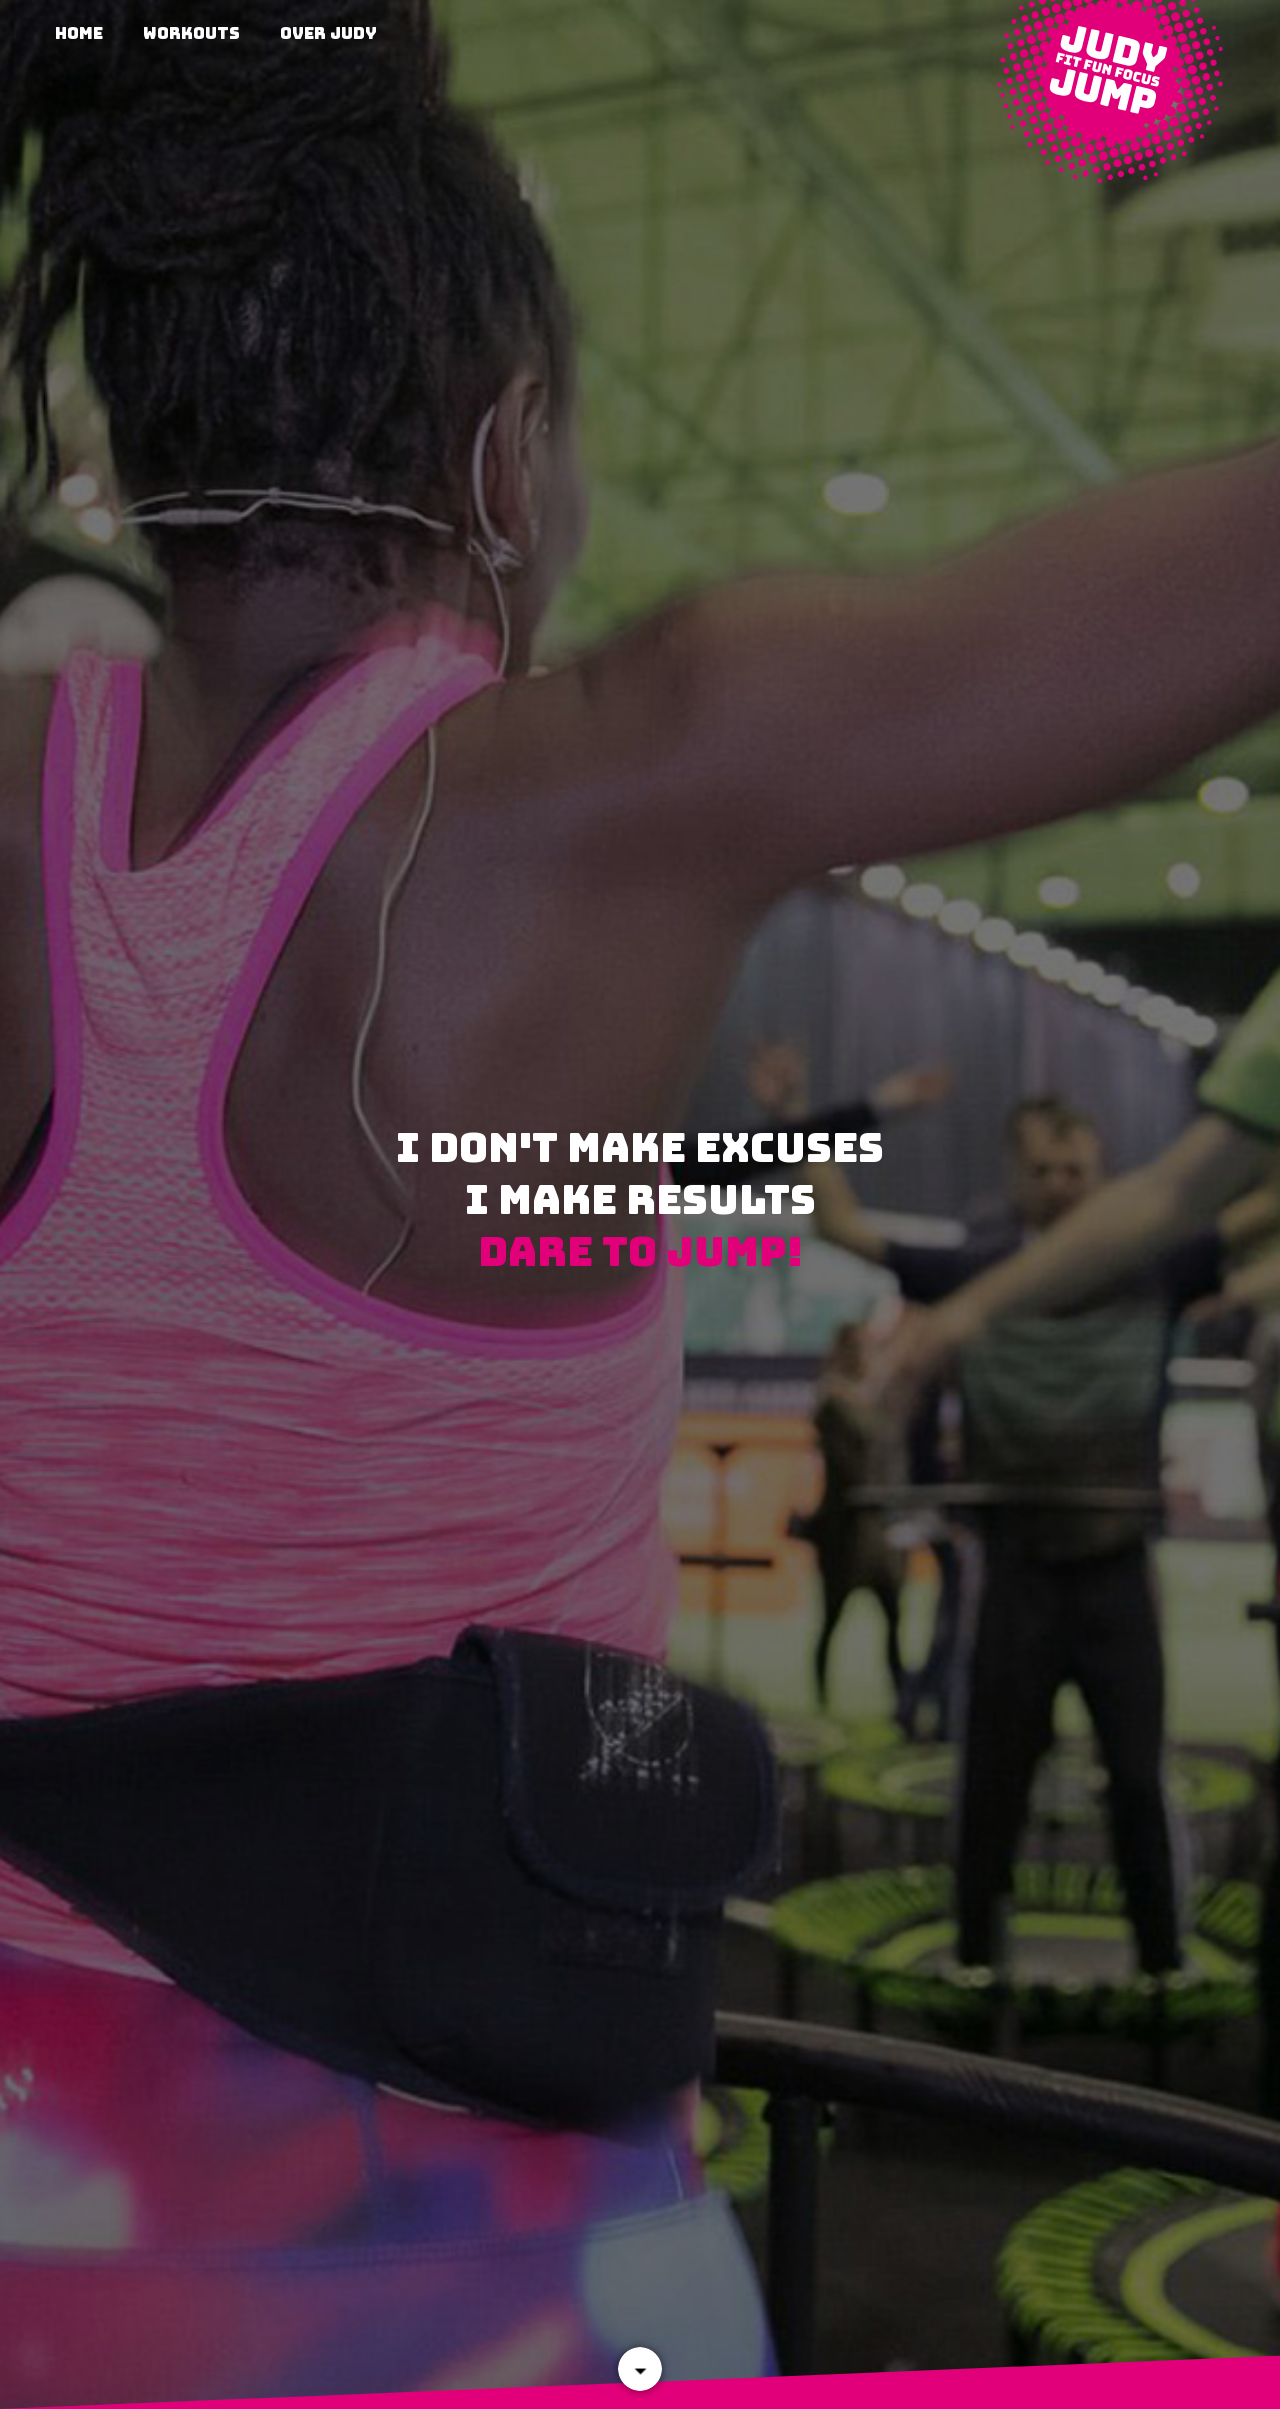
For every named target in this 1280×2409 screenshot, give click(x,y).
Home (79, 33)
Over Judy (328, 33)
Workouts (191, 33)
